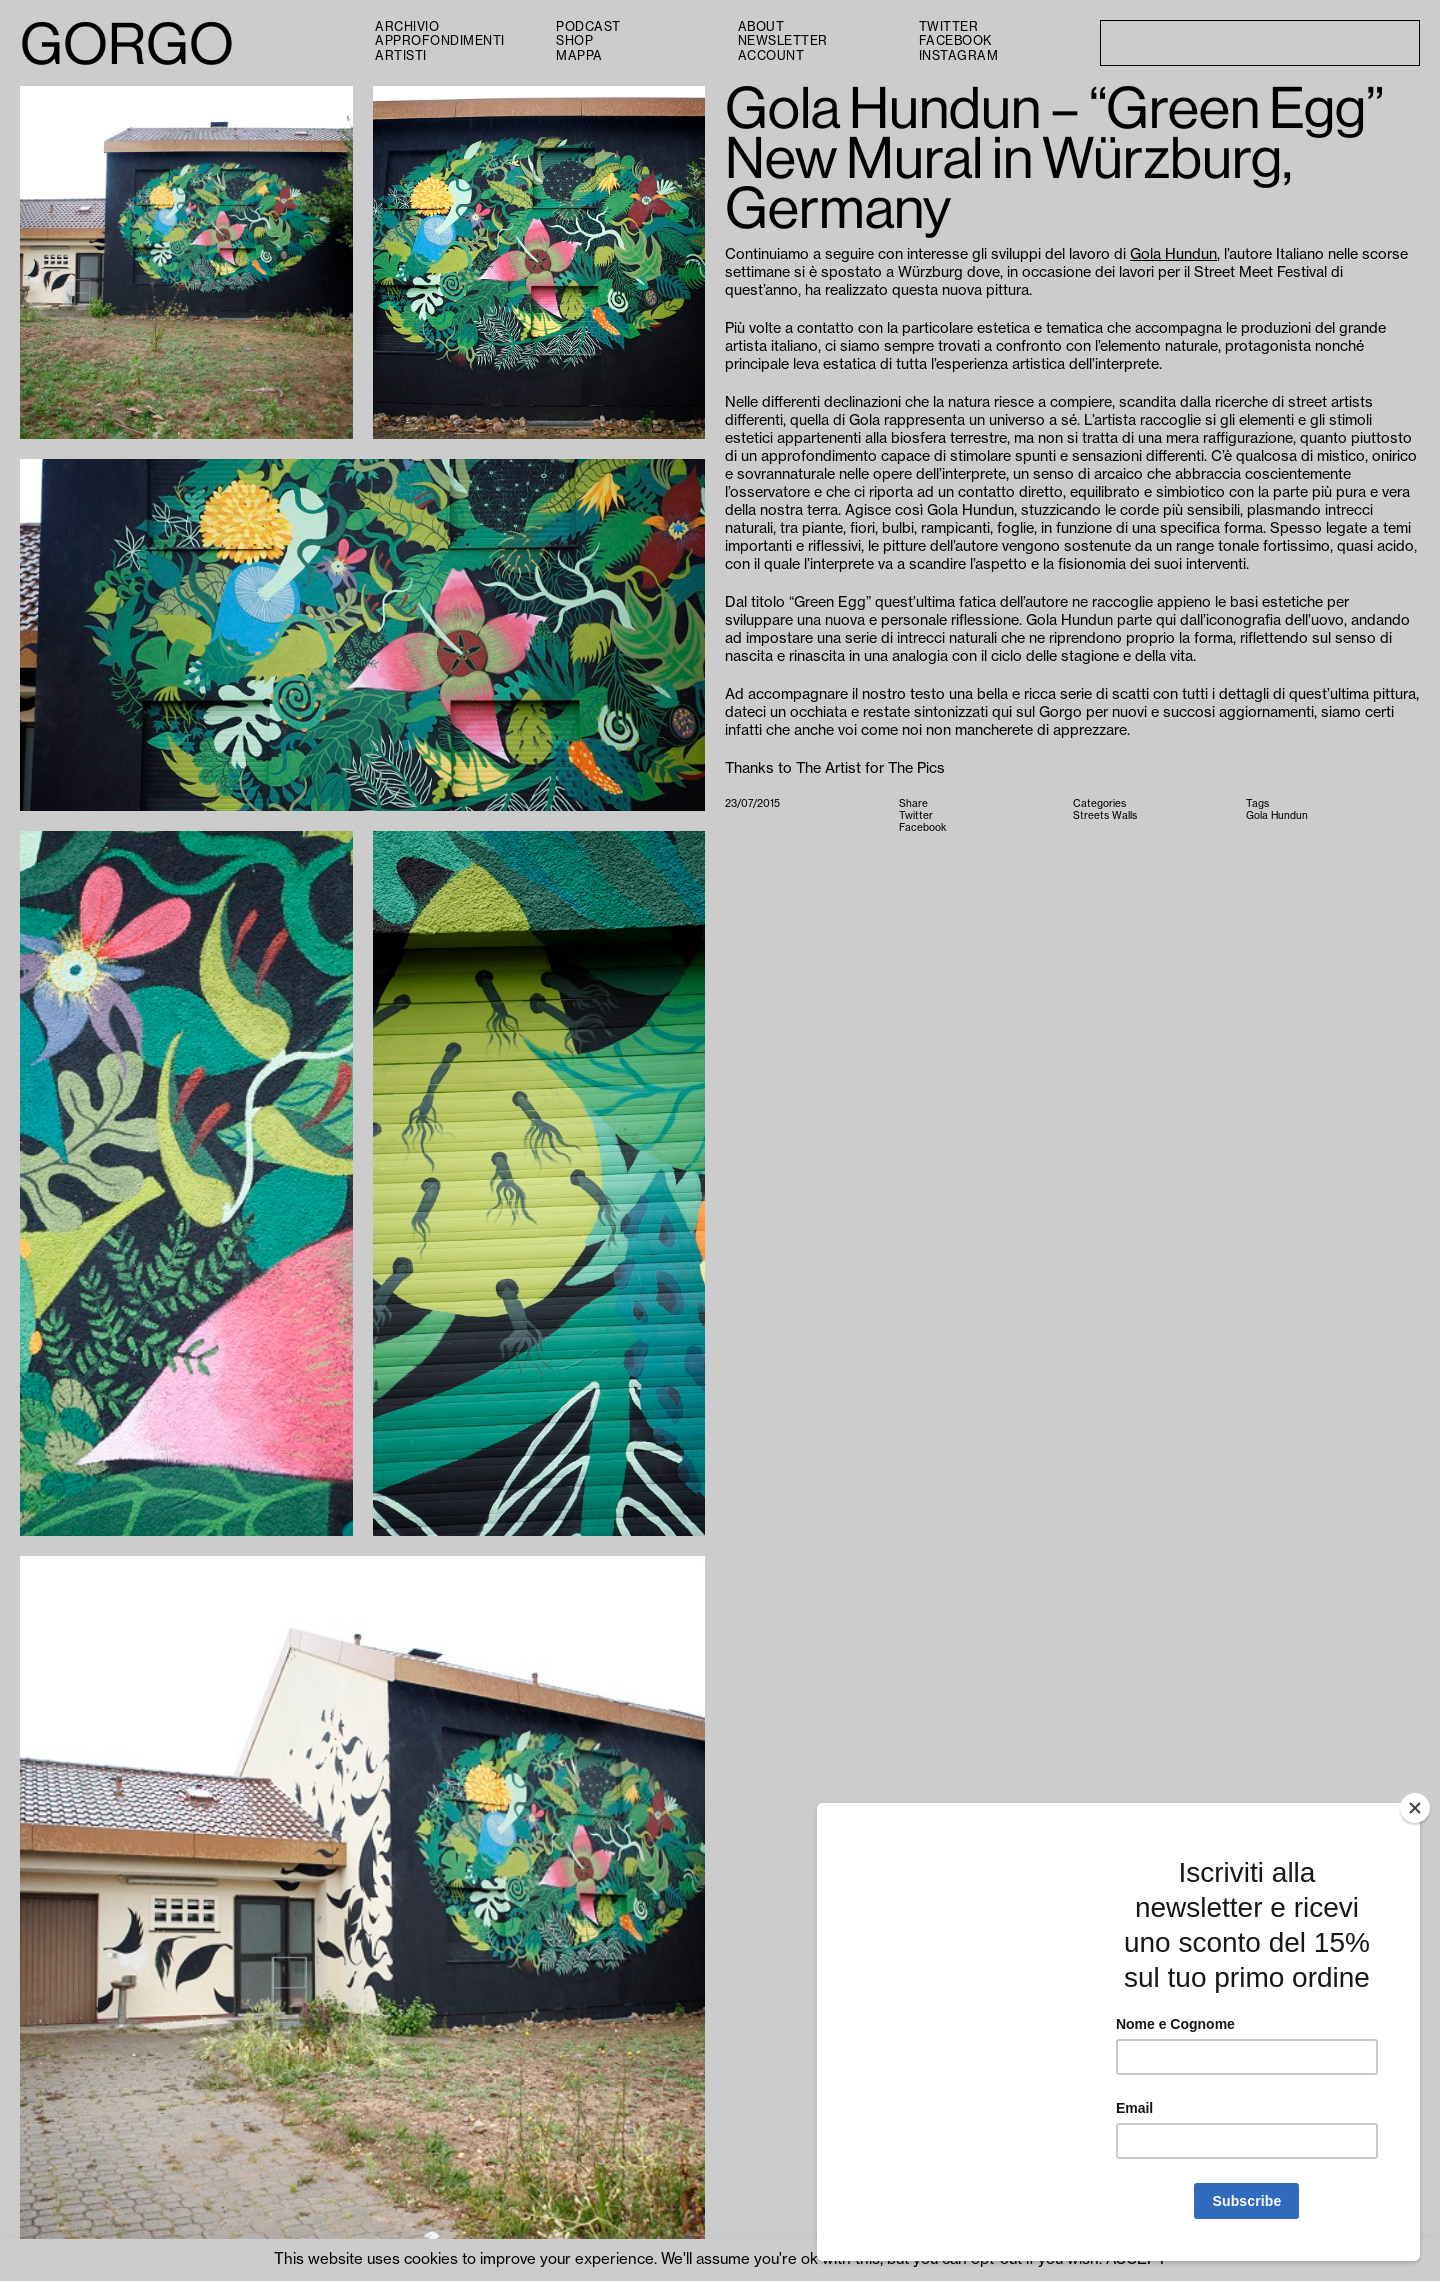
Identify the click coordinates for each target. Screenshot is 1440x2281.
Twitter (949, 27)
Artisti (401, 56)
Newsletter (783, 41)
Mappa (579, 56)
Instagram (959, 56)
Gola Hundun (1173, 254)
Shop (574, 41)
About (761, 27)
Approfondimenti (440, 41)
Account (771, 56)
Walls (1124, 816)
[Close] (1415, 1808)
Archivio (407, 27)
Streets (1091, 816)
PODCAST (588, 27)
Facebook (955, 41)
